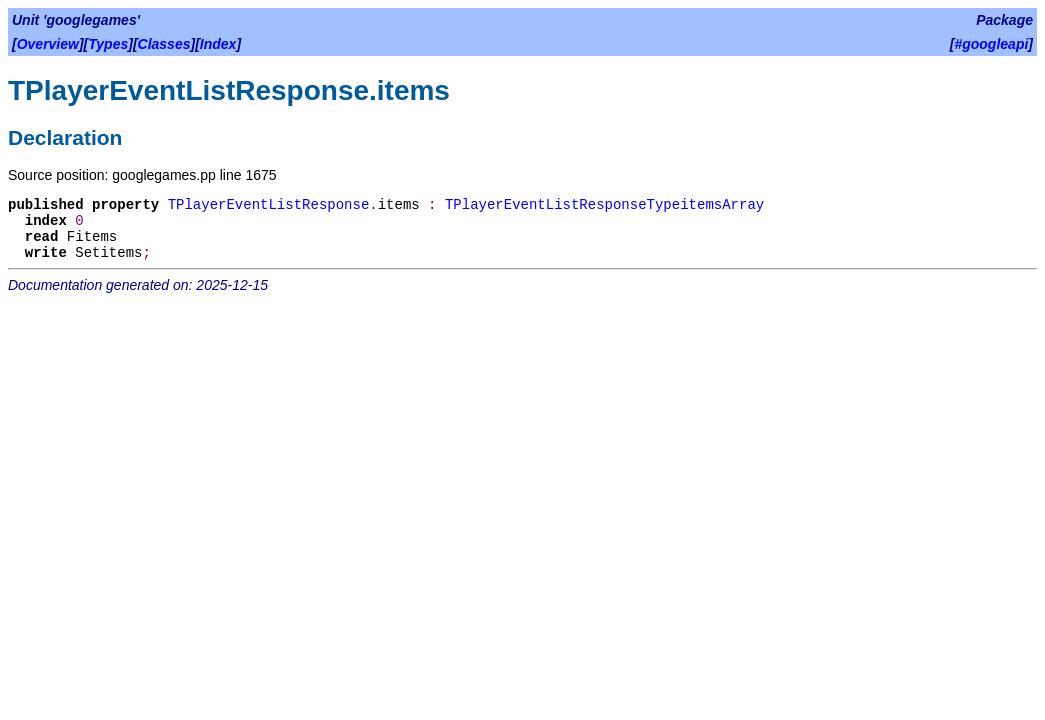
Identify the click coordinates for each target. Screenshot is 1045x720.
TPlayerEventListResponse (269, 205)
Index (218, 44)
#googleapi (991, 44)
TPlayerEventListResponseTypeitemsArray (604, 205)
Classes (164, 44)
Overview (48, 44)
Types (108, 44)
